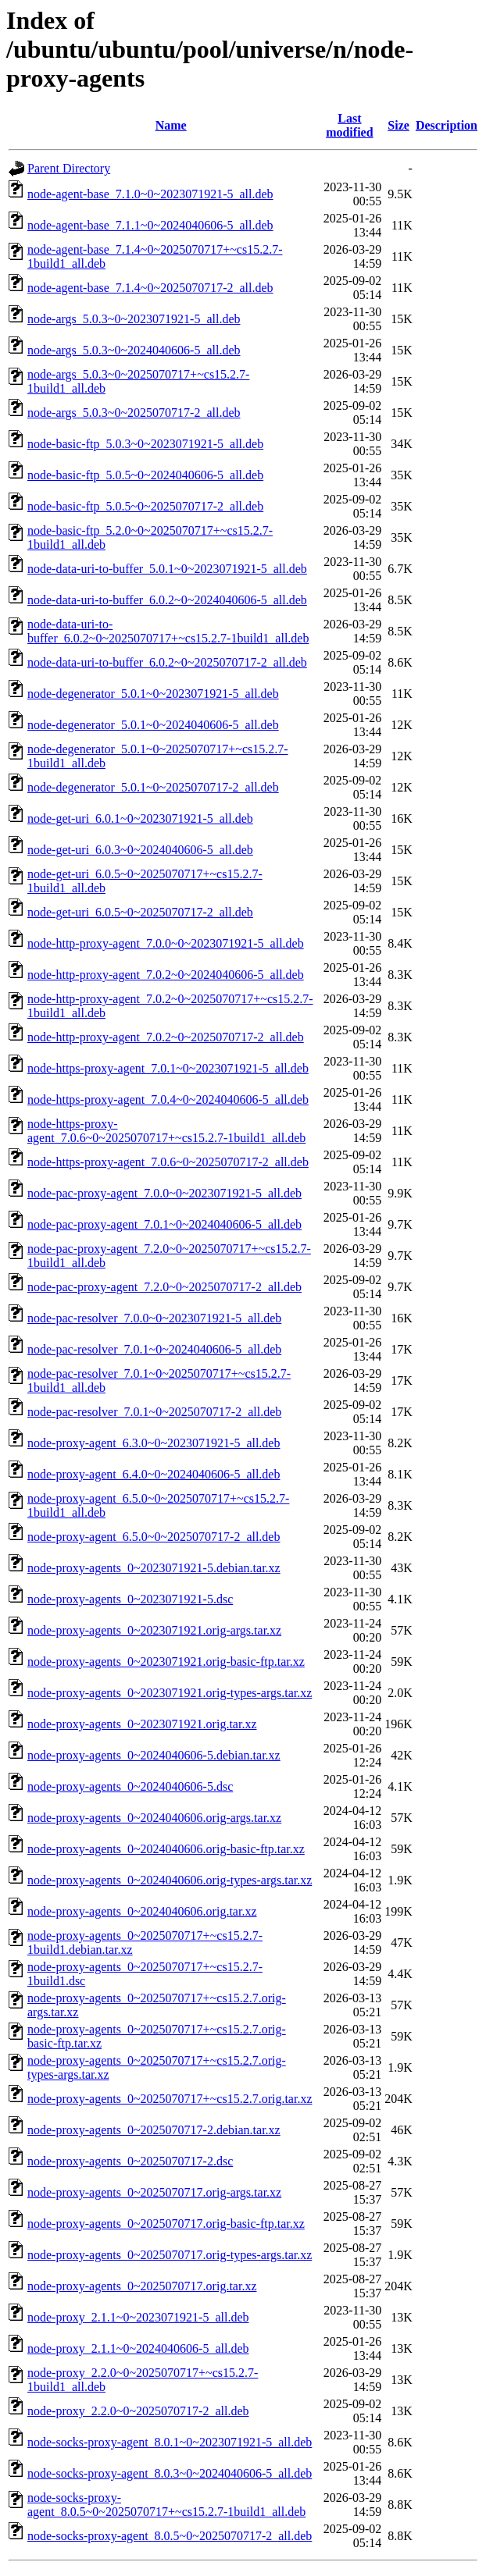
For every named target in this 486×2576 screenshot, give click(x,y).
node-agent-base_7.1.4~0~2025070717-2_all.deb (150, 287)
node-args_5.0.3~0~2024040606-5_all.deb (134, 350)
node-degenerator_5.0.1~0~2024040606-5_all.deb (153, 724)
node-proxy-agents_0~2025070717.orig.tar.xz (141, 2286)
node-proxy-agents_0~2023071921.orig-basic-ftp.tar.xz (166, 1661)
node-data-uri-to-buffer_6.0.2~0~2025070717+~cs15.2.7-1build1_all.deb (168, 631)
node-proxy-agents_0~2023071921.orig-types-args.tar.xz (169, 1692)
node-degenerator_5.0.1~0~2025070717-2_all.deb (153, 787)
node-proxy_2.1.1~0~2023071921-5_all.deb (138, 2317)
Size (398, 125)
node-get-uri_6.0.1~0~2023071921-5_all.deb (140, 818)
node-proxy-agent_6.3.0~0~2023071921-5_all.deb (153, 1443)
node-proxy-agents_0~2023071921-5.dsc (130, 1599)
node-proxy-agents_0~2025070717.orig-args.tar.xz (154, 2192)
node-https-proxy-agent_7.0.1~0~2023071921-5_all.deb (168, 1068)
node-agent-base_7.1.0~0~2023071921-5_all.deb (150, 194)
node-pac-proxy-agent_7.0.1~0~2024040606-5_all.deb (164, 1224)
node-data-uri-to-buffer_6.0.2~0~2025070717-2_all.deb (167, 662)
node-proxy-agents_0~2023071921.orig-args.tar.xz (154, 1630)
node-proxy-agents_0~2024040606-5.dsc (130, 1786)
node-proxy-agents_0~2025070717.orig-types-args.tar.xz (169, 2254)
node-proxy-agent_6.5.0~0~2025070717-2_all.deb (153, 1536)
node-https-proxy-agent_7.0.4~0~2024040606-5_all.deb (168, 1099)
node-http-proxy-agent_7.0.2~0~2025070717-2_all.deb (165, 1037)
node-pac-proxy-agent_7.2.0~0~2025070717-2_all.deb (164, 1286)
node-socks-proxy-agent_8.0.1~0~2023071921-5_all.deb (169, 2442)
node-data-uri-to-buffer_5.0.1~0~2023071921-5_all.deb (167, 568)
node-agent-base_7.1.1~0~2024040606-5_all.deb (150, 225)
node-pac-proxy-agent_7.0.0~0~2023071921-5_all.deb (164, 1193)
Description (446, 125)
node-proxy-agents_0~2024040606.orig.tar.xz (141, 1911)
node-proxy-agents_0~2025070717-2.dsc (130, 2161)
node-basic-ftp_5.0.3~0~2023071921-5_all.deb (145, 443)
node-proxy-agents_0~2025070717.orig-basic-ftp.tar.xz (166, 2223)
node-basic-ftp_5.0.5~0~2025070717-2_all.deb (145, 506)
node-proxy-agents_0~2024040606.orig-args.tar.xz (154, 1817)
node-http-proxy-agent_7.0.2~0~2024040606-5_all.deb (165, 974)
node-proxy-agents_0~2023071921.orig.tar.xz (141, 1724)
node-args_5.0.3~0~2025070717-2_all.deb (134, 412)
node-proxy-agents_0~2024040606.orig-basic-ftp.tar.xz (166, 1849)
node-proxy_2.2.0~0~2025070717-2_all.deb (138, 2411)
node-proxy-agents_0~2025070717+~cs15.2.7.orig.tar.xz (170, 2098)
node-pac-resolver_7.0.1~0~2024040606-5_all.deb (154, 1349)
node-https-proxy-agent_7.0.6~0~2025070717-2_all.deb (168, 1162)
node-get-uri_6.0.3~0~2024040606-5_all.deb (140, 849)
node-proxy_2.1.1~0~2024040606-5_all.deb (138, 2348)
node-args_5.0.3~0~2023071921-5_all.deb (134, 319)
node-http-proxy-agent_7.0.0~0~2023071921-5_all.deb (165, 943)
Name (171, 125)
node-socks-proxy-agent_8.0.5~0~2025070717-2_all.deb (169, 2535)
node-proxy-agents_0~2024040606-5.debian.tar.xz (154, 1755)
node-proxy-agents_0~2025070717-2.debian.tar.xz (154, 2130)
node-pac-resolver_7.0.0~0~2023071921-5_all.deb (154, 1318)
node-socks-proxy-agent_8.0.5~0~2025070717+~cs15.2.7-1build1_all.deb (166, 2504)
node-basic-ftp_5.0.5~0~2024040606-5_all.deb (145, 475)
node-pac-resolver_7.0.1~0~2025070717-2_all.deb (154, 1411)
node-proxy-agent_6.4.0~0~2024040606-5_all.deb (153, 1474)
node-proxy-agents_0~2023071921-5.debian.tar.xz (154, 1567)
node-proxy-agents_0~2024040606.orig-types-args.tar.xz (169, 1880)
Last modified (349, 125)
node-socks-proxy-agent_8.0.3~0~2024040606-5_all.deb (169, 2473)
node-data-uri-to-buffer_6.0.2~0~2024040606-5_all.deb (167, 600)
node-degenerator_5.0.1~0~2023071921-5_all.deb (153, 693)
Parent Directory (68, 168)
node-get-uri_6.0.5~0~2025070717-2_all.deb (140, 912)
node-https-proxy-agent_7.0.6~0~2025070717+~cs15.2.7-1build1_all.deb (166, 1130)
